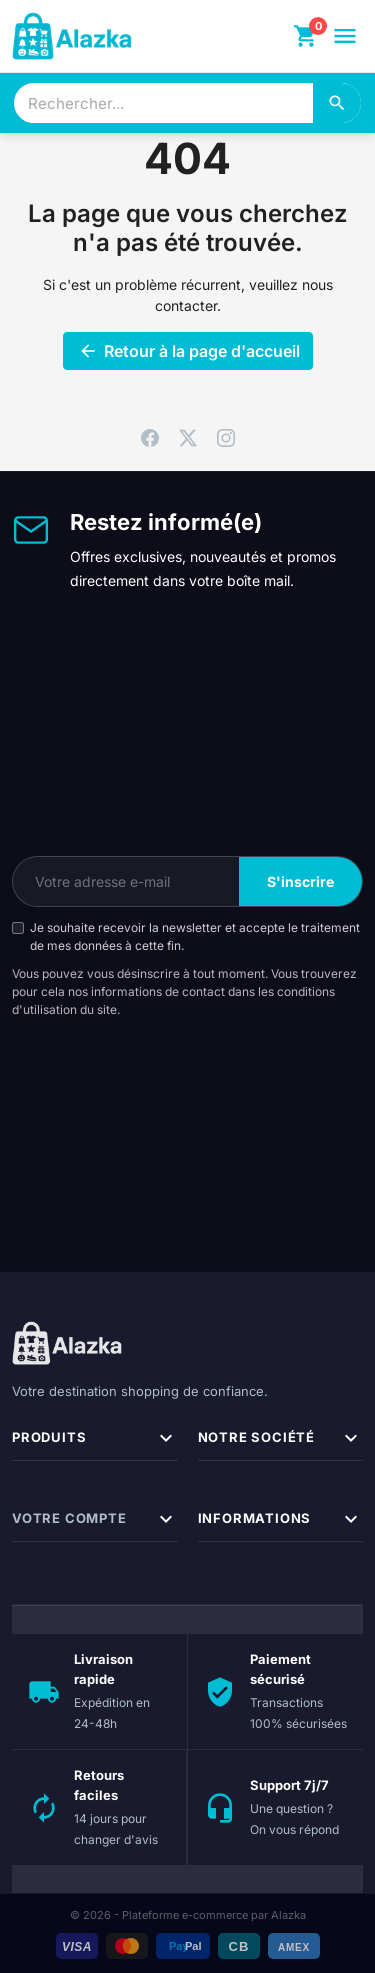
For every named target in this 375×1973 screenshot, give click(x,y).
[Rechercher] (337, 103)
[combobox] (163, 103)
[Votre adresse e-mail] (126, 881)
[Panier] (306, 36)
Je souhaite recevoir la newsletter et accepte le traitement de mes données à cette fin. (195, 936)
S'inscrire (300, 881)
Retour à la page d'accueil (188, 351)
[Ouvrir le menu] (345, 36)
